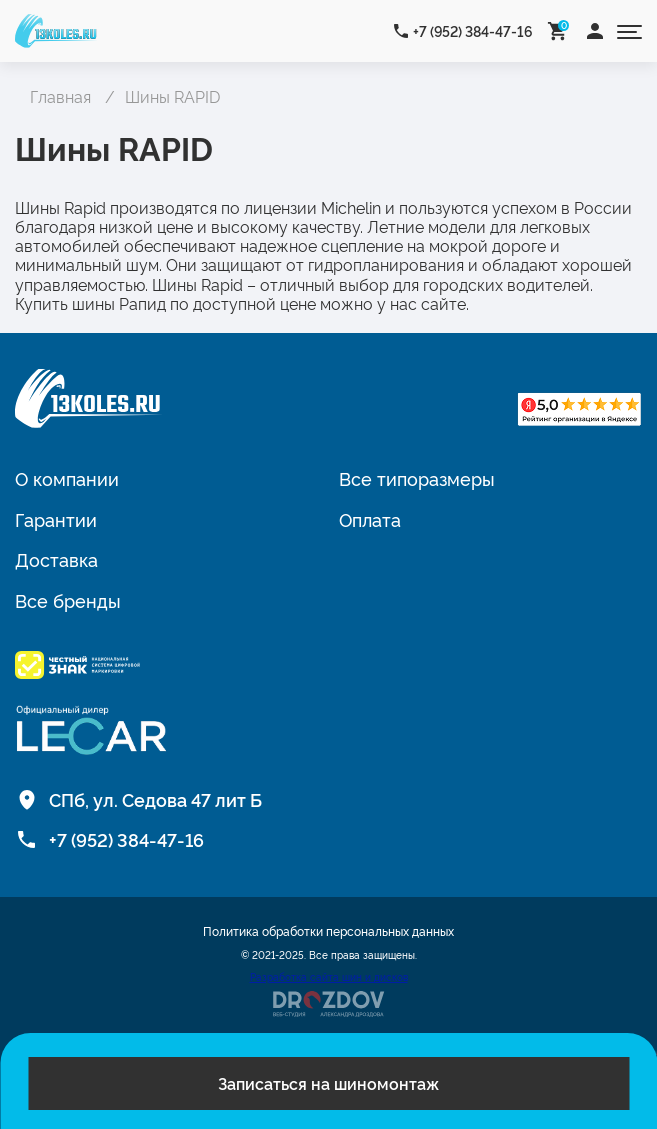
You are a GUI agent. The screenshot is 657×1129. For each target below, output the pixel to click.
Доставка (56, 559)
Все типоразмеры (417, 478)
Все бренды (68, 600)
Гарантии (56, 519)
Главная (60, 96)
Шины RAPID (172, 96)
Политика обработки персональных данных (328, 931)
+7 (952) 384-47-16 (473, 30)
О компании (67, 478)
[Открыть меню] (629, 30)
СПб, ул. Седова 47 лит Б (155, 799)
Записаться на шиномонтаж (328, 1083)
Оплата (370, 519)
